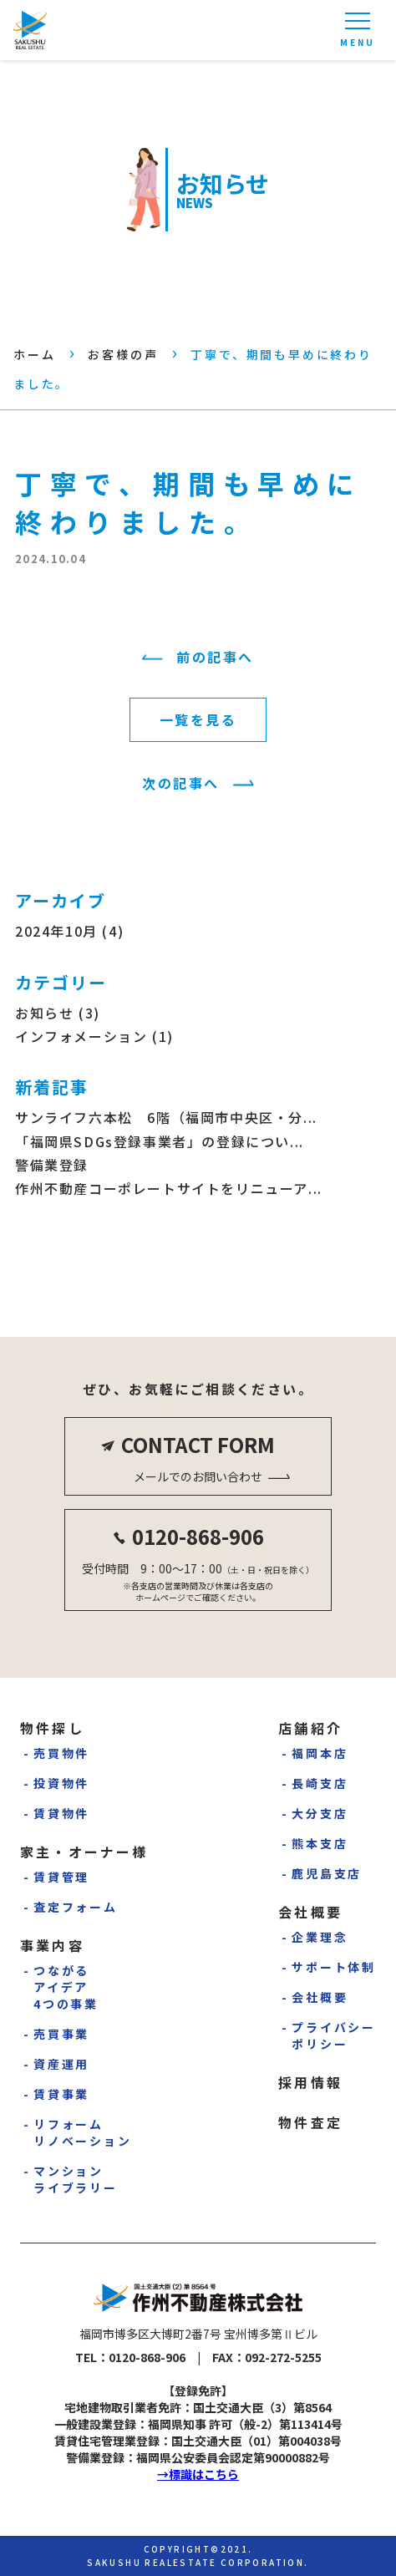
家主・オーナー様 (84, 1852)
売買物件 (61, 1753)
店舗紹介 (310, 1728)
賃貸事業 (61, 2094)
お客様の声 (123, 354)
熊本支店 (320, 1843)
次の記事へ (181, 782)
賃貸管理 (61, 1876)
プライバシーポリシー (334, 2035)
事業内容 (52, 1945)
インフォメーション (81, 1036)
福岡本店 (320, 1753)
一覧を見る (198, 719)
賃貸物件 (61, 1813)
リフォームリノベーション (82, 2132)
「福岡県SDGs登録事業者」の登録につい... (159, 1141)
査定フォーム (75, 1906)
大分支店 (320, 1813)
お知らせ (44, 1012)
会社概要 (310, 1912)
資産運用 (61, 2063)
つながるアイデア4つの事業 (66, 1987)
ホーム (34, 354)
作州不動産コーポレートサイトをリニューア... (168, 1188)
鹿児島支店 (327, 1873)
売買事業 (61, 2033)
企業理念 (320, 1936)
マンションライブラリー (75, 2179)
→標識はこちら (198, 2474)
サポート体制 (334, 1967)
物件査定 (310, 2122)
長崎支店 (320, 1783)
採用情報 (310, 2082)
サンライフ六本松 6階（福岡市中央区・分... (166, 1117)
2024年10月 (56, 930)
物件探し (52, 1728)
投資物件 (61, 1783)
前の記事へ (215, 656)
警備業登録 (52, 1164)
